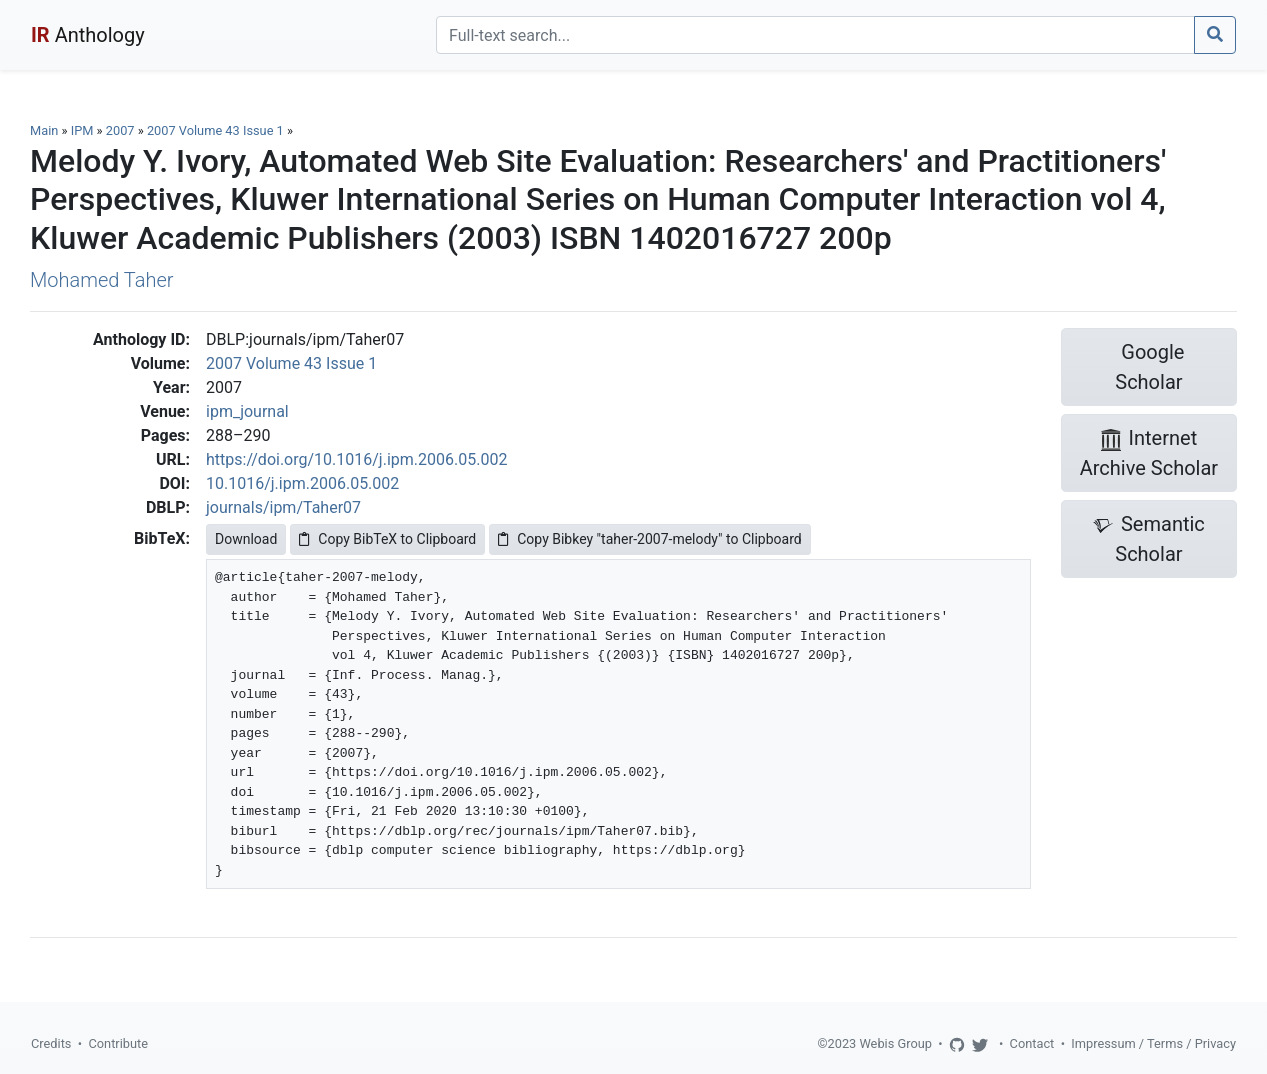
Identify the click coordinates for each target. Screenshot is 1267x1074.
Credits (51, 1043)
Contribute (118, 1043)
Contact (1032, 1043)
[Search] (815, 35)
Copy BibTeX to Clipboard (387, 539)
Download (246, 539)
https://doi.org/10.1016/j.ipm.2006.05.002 (356, 459)
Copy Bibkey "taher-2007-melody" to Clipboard (649, 539)
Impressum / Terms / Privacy (1153, 1043)
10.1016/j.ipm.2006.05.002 (302, 483)
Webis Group (895, 1043)
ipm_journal (247, 411)
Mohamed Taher (101, 280)
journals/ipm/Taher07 (283, 507)
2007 (120, 130)
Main (44, 130)
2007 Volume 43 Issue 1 (217, 130)
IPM (82, 130)
